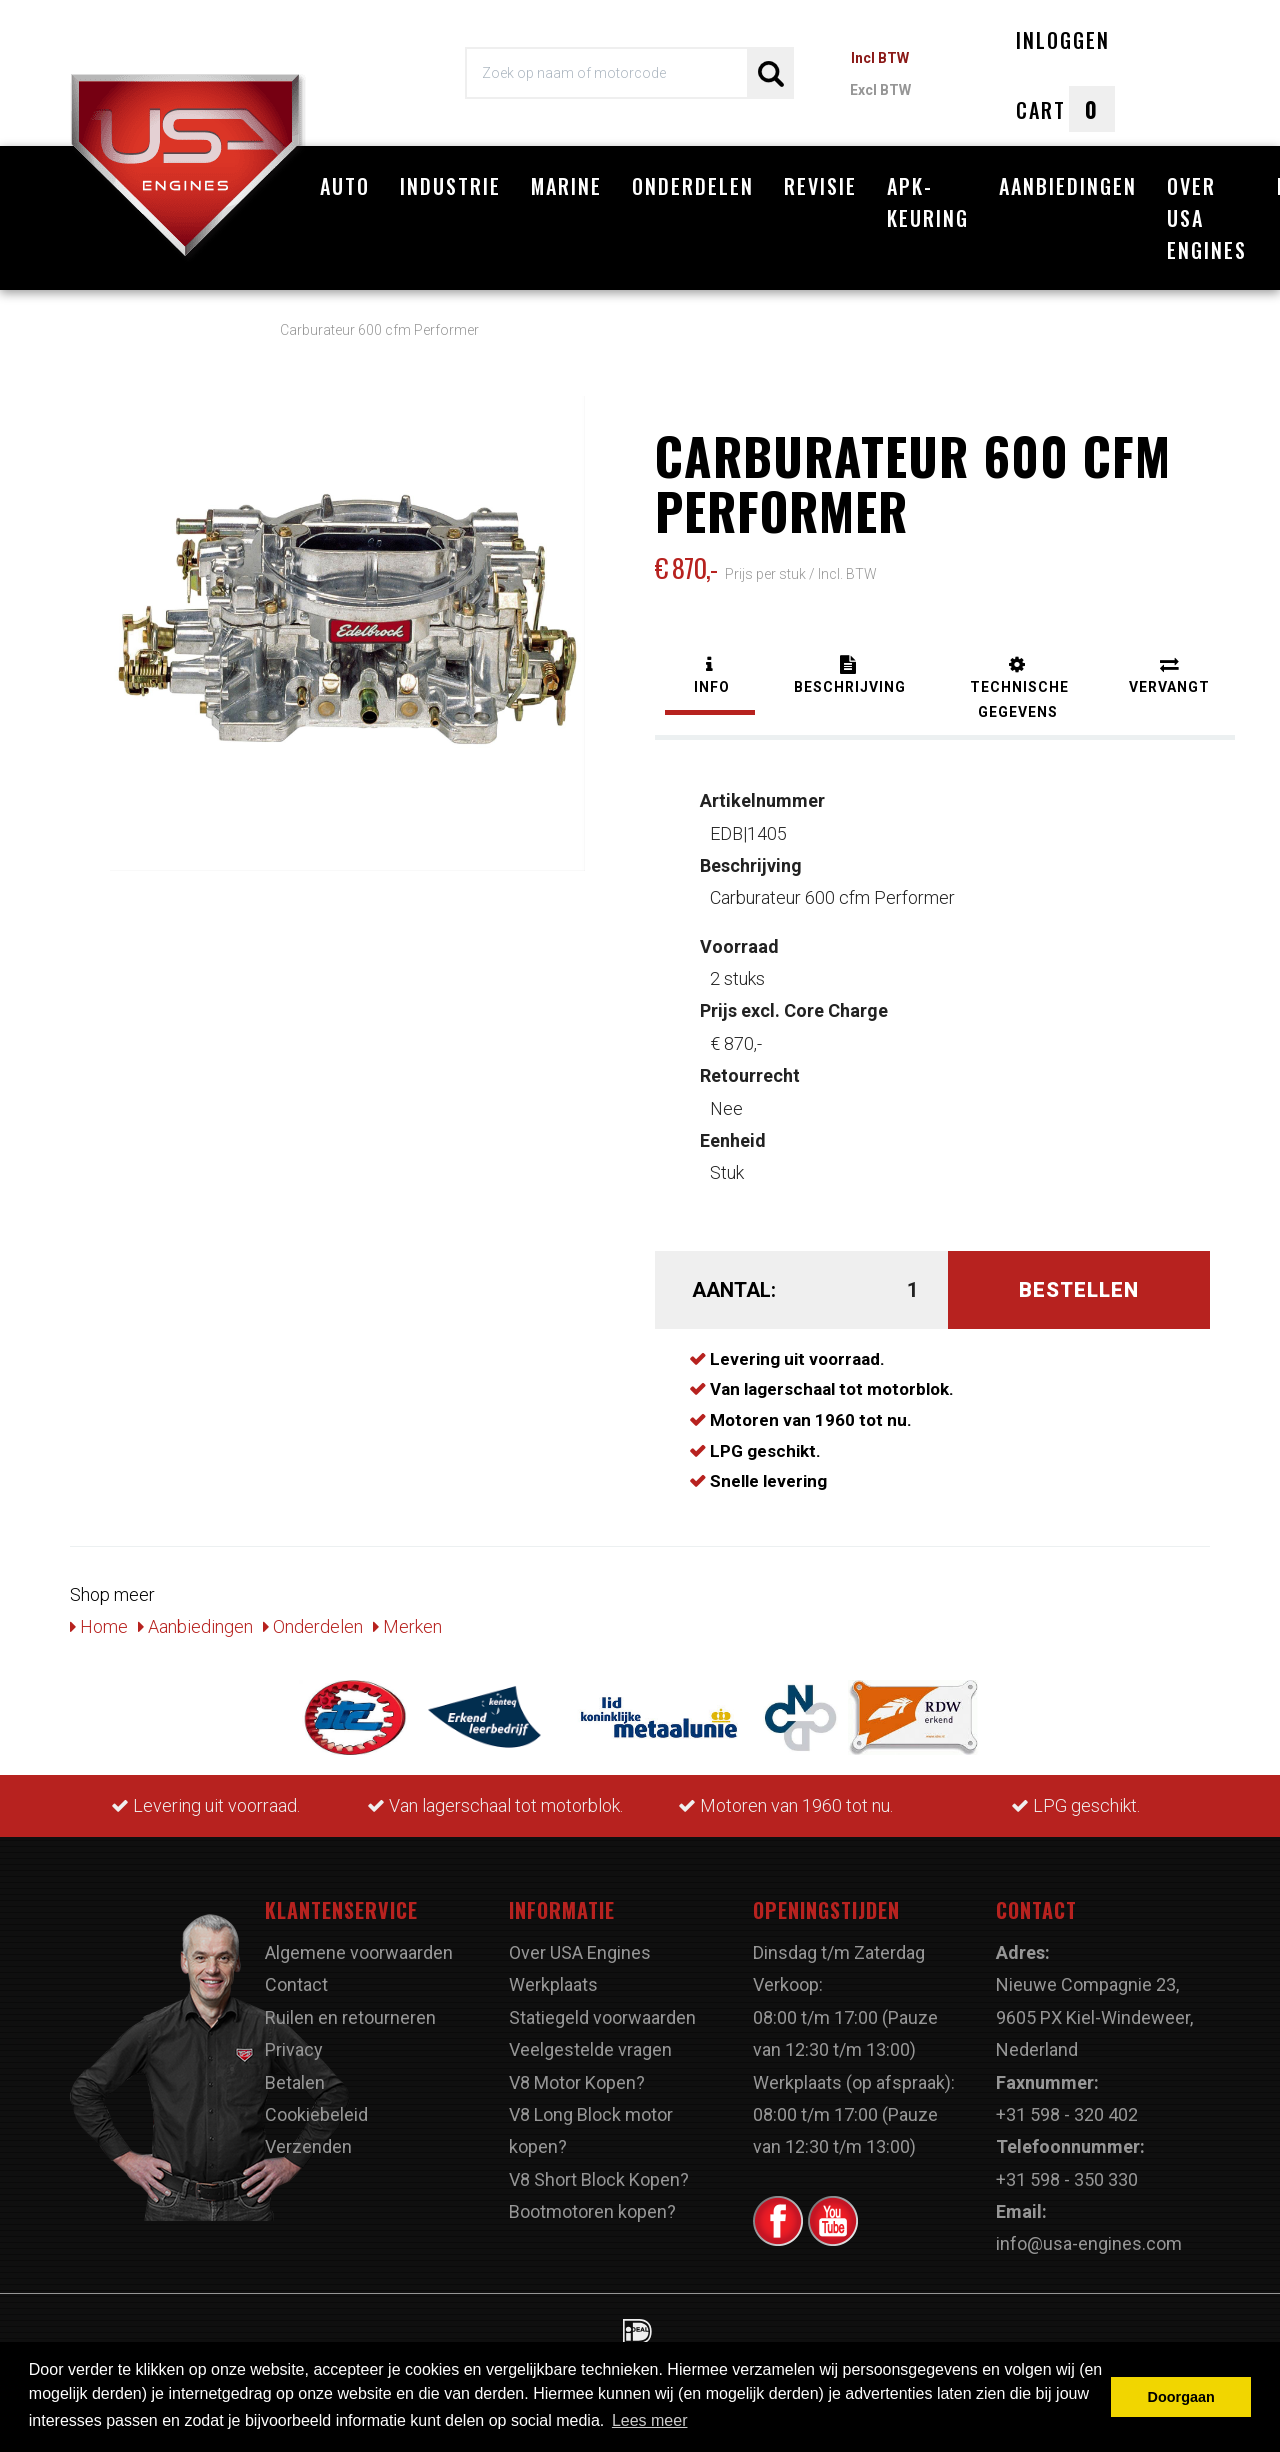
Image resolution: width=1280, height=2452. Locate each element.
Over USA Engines (1207, 218)
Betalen (295, 2082)
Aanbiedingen (1068, 186)
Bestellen (1079, 1290)
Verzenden (308, 2146)
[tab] (710, 677)
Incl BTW (880, 58)
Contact (296, 1984)
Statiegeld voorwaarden (602, 2017)
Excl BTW (880, 90)
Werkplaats (553, 1984)
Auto (345, 186)
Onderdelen (693, 186)
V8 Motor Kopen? (577, 2082)
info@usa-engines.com (1089, 2243)
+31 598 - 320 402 (1067, 2114)
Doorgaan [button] (1181, 2397)
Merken (407, 1626)
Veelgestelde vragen (590, 2049)
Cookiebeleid (316, 2114)
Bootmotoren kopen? (592, 2211)
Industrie (450, 186)
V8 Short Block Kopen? (599, 2179)
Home (99, 1626)
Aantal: (734, 1290)
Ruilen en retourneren (350, 2017)
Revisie (820, 186)
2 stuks (739, 962)
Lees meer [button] (650, 2420)
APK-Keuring (928, 202)
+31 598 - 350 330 (1067, 2179)
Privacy (294, 2049)
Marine (566, 186)
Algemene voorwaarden (359, 1952)
